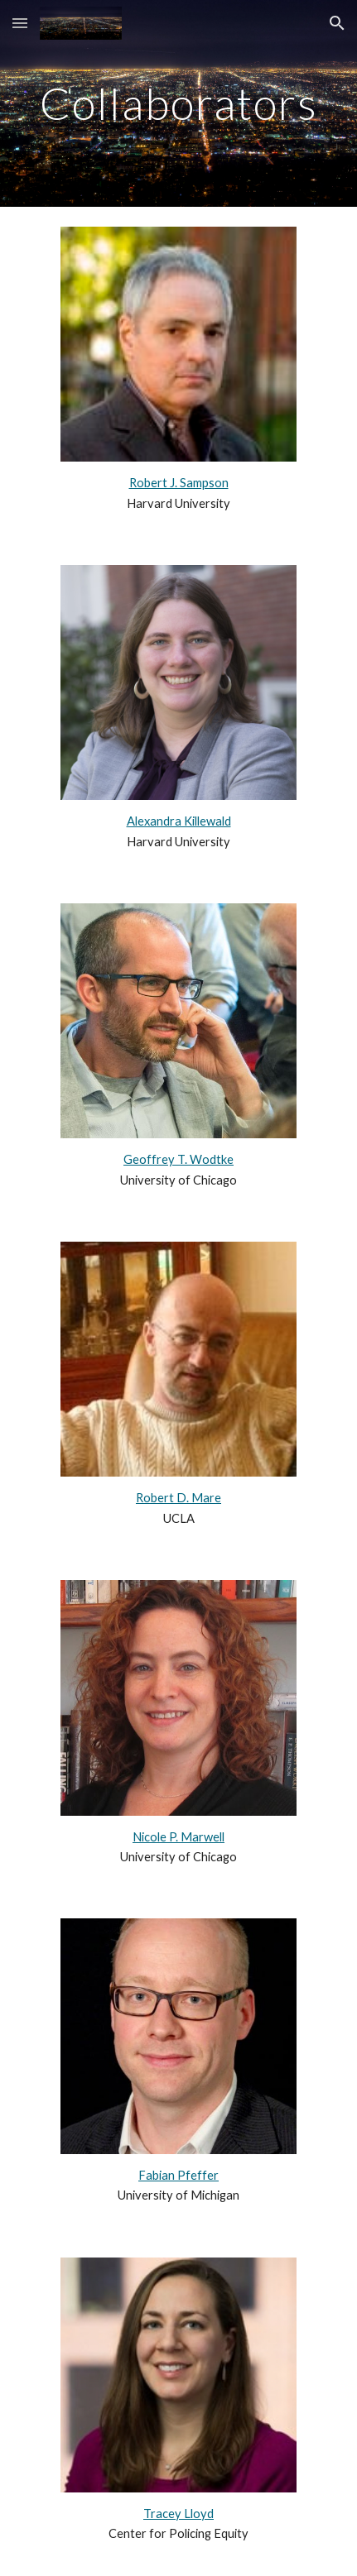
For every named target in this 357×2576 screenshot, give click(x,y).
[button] (20, 22)
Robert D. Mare (178, 1498)
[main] (178, 103)
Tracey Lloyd (178, 2514)
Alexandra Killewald (179, 821)
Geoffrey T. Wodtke (178, 1159)
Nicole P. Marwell (178, 1837)
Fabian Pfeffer (178, 2175)
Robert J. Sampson (179, 483)
